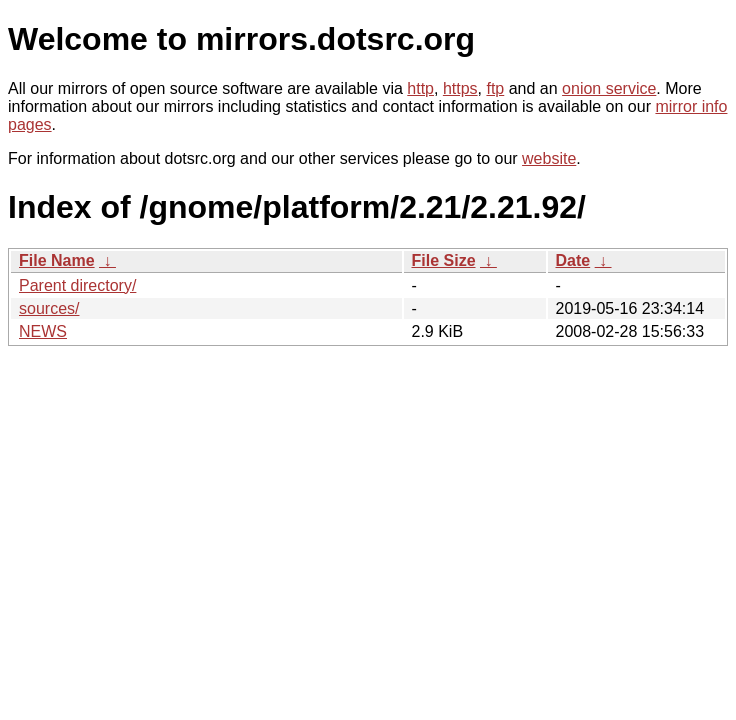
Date (573, 260)
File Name (57, 260)
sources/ (49, 308)
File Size (444, 260)
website (549, 158)
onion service (609, 88)
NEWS (43, 331)
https (460, 88)
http (420, 88)
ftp (495, 88)
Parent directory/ (77, 285)
